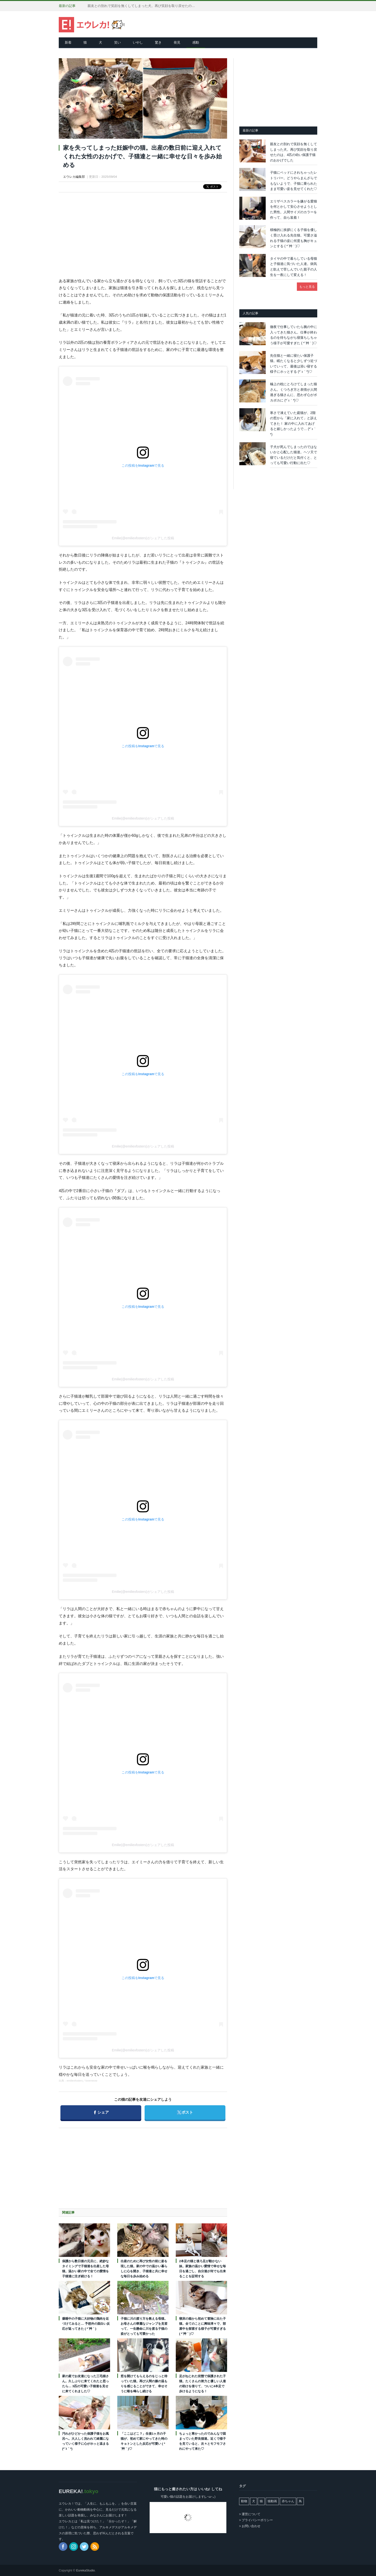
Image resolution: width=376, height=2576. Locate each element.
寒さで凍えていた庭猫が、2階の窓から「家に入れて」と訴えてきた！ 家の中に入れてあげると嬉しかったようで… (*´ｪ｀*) (293, 423)
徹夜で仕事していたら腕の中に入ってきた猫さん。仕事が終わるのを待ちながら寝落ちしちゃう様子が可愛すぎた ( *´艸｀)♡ (293, 335)
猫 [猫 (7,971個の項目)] (261, 2501)
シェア (101, 2110)
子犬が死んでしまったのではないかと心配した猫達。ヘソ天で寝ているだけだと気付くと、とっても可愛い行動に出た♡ (293, 455)
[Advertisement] (143, 230)
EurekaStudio (85, 2570)
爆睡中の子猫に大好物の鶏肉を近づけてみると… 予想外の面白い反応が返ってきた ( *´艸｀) (86, 2323)
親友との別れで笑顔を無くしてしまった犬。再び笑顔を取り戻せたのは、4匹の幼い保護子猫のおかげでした (143, 6)
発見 (177, 42)
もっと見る (307, 286)
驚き (158, 42)
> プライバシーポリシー (256, 2520)
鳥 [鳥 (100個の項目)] (300, 2501)
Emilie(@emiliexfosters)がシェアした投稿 (143, 538)
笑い (117, 42)
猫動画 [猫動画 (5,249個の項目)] (272, 2501)
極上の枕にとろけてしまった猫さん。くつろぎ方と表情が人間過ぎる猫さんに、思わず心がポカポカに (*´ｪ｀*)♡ (293, 392)
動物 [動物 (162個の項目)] (244, 2501)
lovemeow (91, 2080)
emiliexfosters (75, 2080)
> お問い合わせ (249, 2526)
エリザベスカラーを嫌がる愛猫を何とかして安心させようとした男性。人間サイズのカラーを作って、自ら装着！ (293, 209)
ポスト (184, 2110)
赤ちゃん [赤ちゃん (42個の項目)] (288, 2501)
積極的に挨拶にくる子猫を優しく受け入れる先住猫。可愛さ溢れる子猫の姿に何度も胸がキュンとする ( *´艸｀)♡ (293, 238)
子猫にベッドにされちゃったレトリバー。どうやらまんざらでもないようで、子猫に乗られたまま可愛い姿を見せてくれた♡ (293, 181)
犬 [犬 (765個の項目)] (253, 2501)
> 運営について (249, 2514)
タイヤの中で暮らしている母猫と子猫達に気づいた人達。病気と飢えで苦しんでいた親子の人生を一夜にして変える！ (293, 267)
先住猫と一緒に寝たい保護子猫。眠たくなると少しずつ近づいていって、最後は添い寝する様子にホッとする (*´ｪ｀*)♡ (293, 364)
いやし (138, 42)
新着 (68, 42)
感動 (195, 42)
